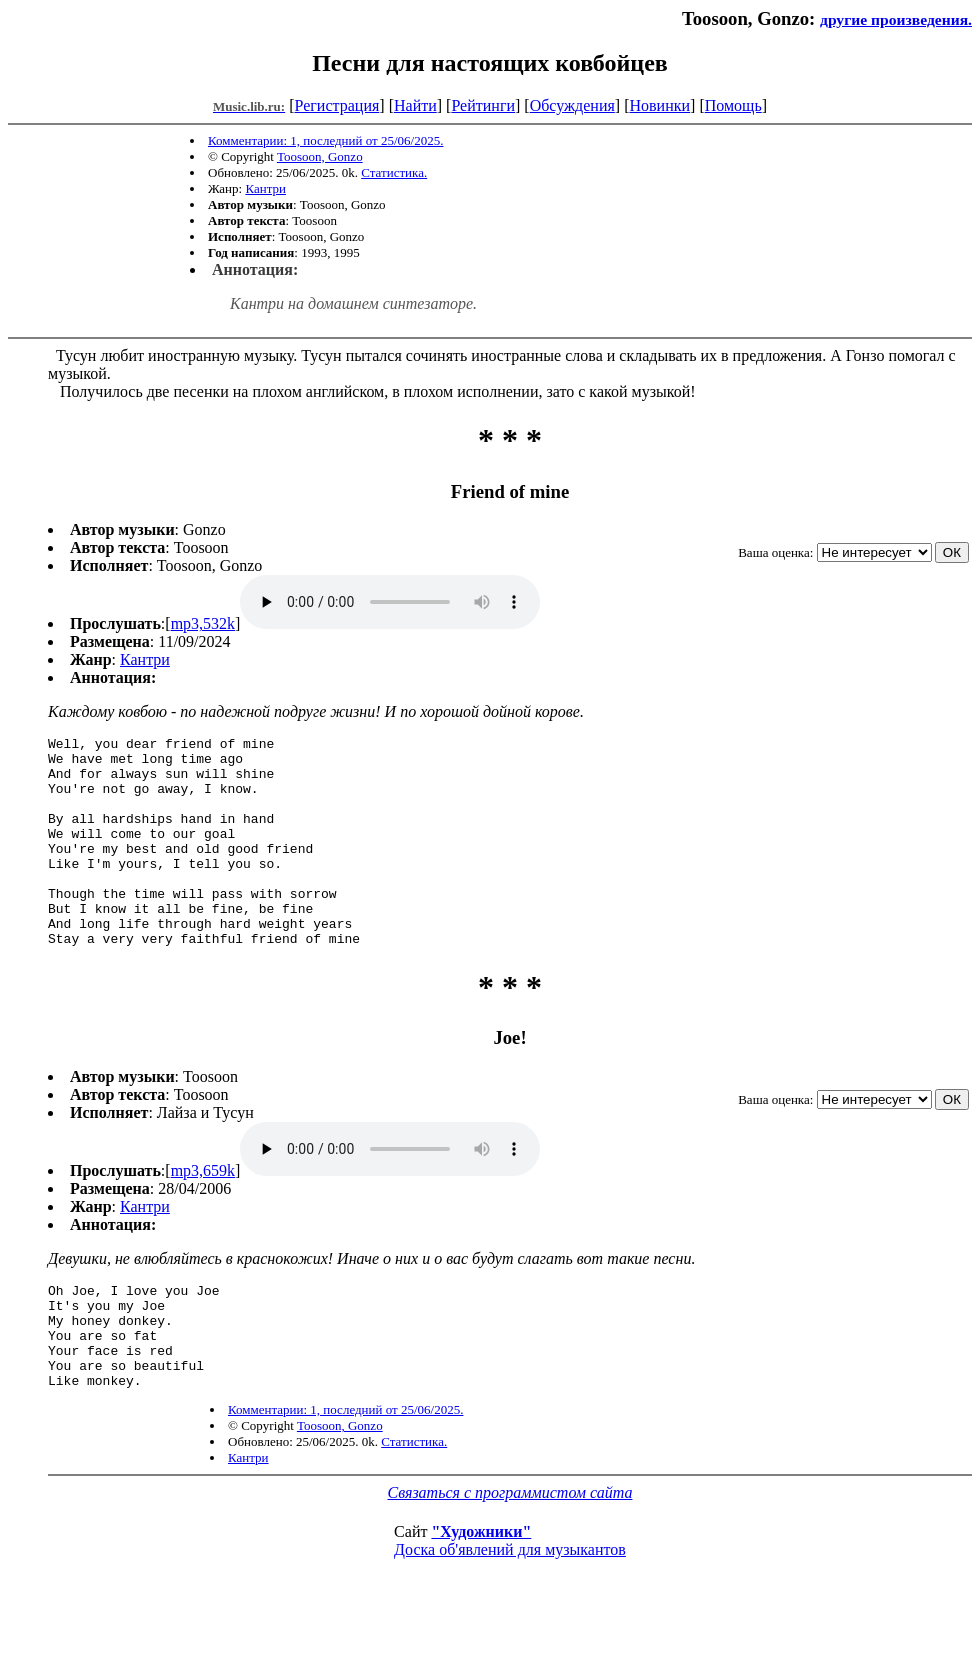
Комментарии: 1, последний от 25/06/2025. (325, 140)
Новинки (659, 105)
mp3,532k (203, 623)
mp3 (390, 602)
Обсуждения (572, 105)
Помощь (733, 105)
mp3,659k (203, 1212)
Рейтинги (483, 105)
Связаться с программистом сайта (510, 1555)
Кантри (265, 188)
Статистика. (394, 172)
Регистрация (337, 105)
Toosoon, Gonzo (320, 156)
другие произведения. (896, 19)
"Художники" (481, 1594)
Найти (415, 105)
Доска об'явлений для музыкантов (510, 1612)
